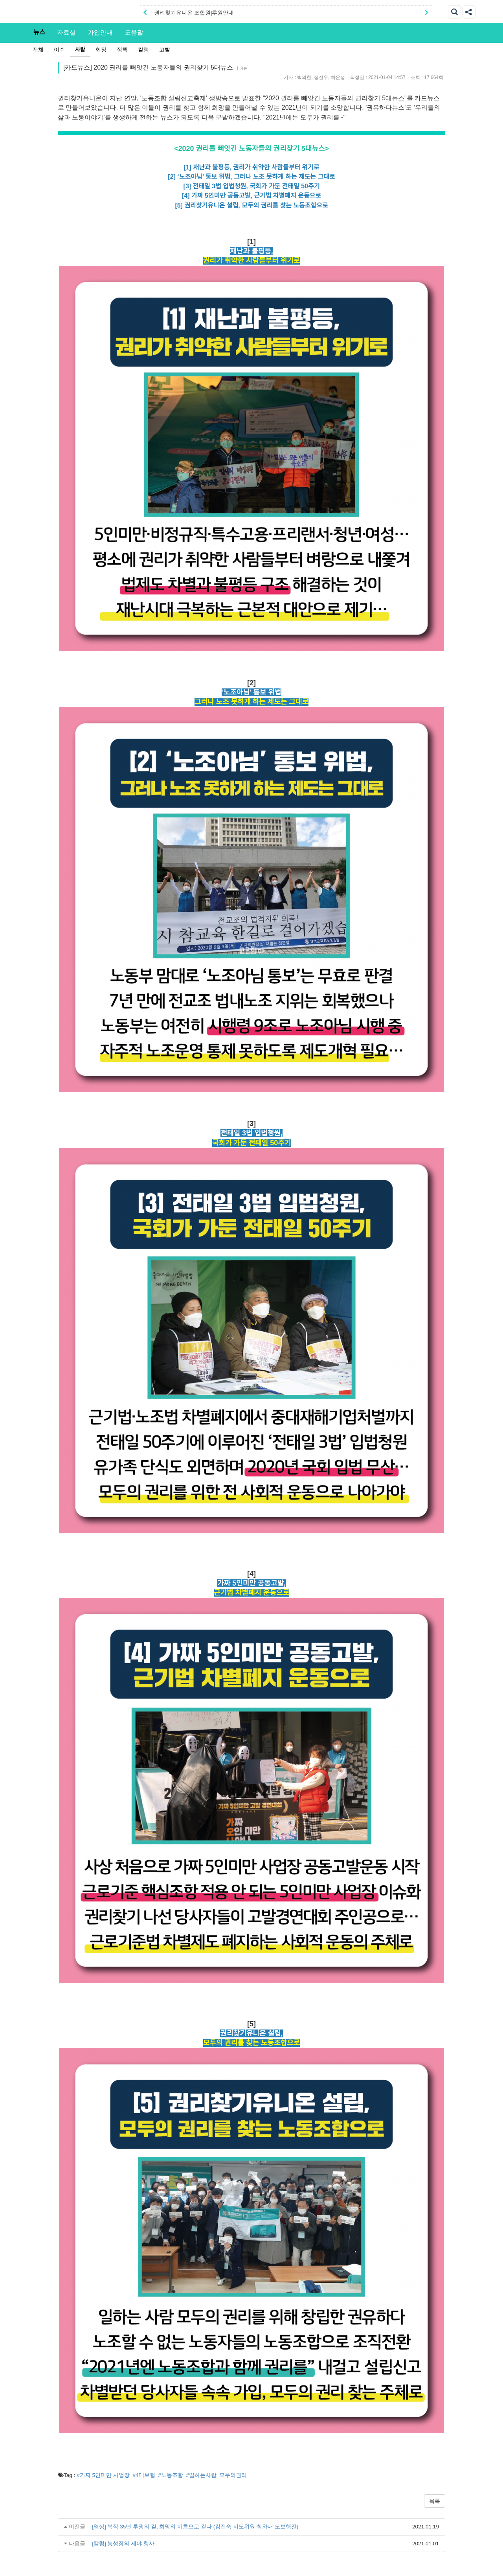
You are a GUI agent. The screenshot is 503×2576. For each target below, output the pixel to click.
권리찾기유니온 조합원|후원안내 (194, 13)
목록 (434, 2501)
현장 (100, 49)
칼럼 (143, 49)
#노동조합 (170, 2475)
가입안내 (100, 32)
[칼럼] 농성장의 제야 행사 (123, 2544)
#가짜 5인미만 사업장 (103, 2475)
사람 (80, 49)
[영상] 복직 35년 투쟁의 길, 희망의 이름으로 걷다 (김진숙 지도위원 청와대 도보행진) (195, 2527)
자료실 (66, 32)
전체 (38, 49)
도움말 (134, 32)
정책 (122, 49)
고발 (164, 49)
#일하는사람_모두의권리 (216, 2475)
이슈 (59, 49)
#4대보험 (144, 2475)
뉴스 (39, 32)
